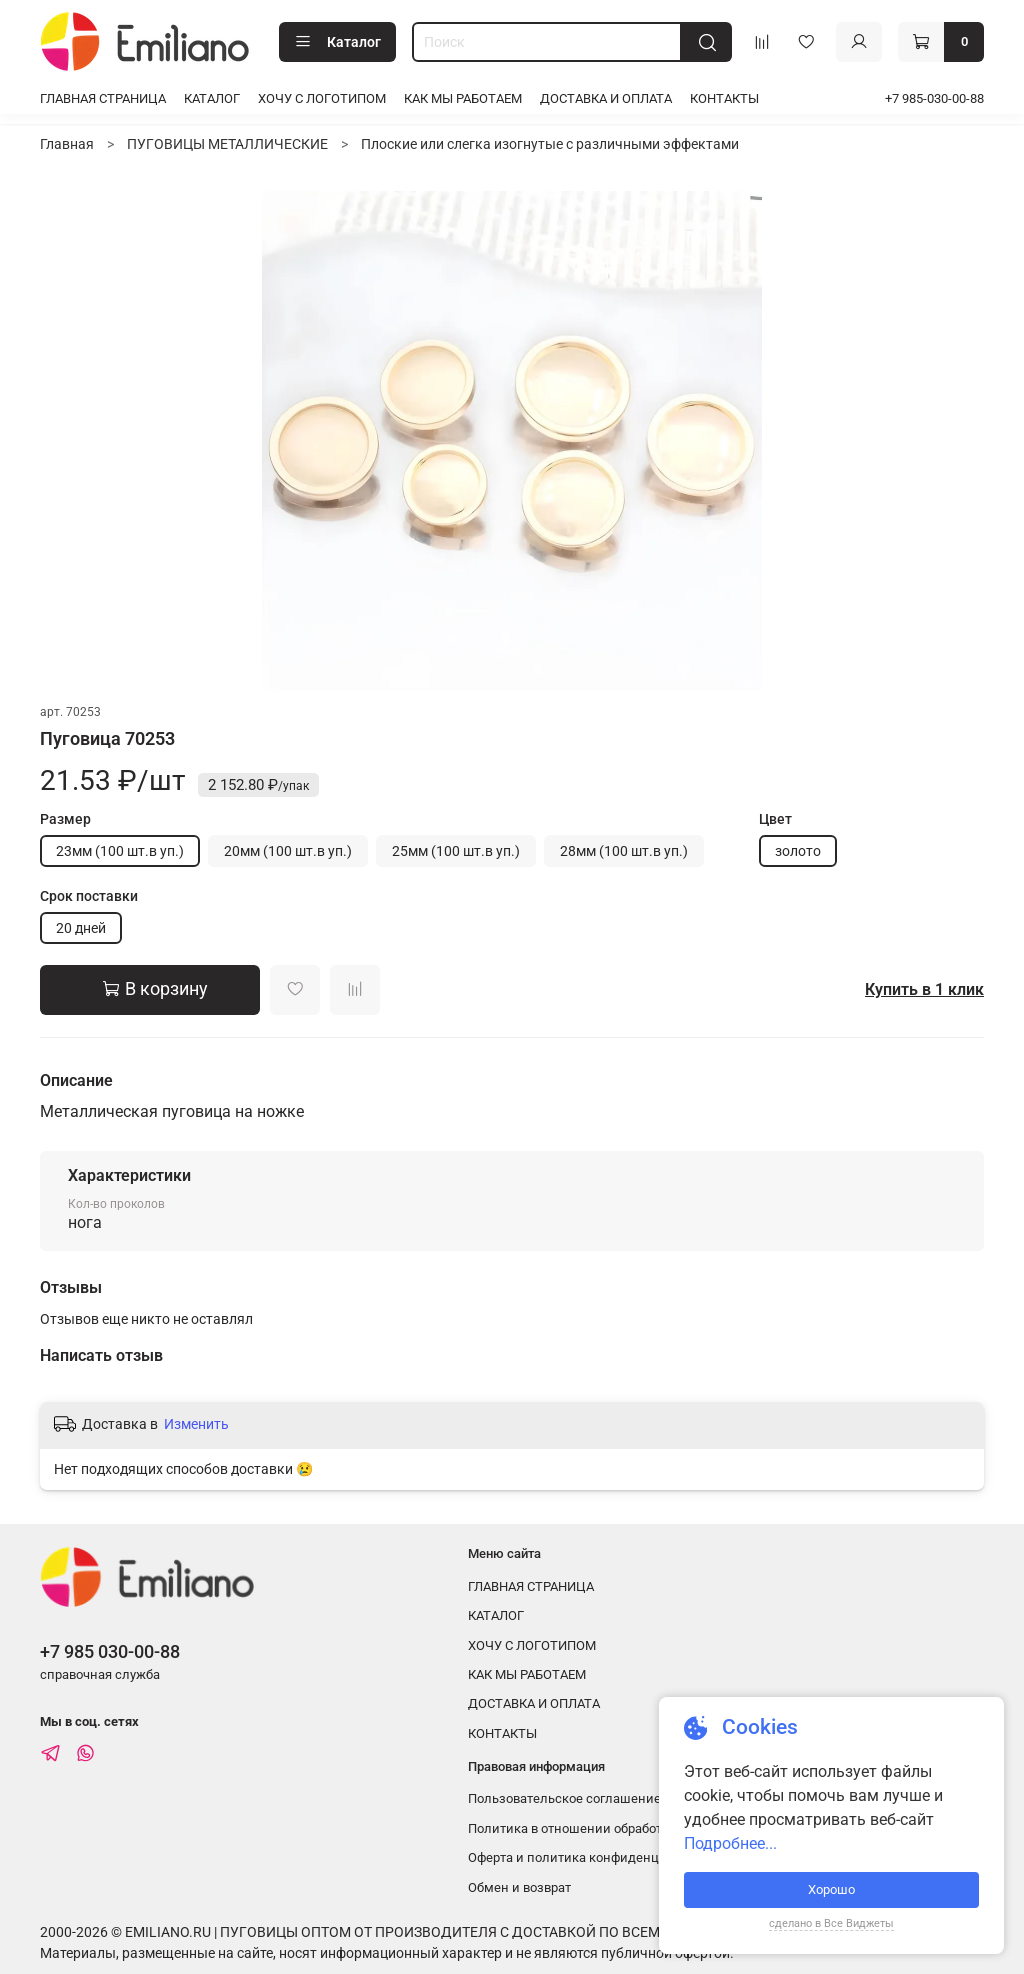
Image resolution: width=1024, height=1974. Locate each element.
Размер (65, 819)
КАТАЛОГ (212, 98)
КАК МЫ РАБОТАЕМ (463, 98)
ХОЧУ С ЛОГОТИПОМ (322, 98)
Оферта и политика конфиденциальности (596, 1857)
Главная (67, 144)
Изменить (196, 1424)
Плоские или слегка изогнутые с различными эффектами (550, 144)
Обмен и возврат (519, 1887)
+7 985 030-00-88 (110, 1651)
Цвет (775, 819)
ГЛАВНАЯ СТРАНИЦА (103, 98)
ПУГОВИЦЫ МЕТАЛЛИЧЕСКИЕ (227, 144)
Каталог (337, 42)
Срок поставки (89, 896)
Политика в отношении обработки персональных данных (644, 1828)
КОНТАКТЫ (724, 98)
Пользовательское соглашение (564, 1798)
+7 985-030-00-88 (934, 98)
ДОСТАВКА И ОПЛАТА (606, 98)
